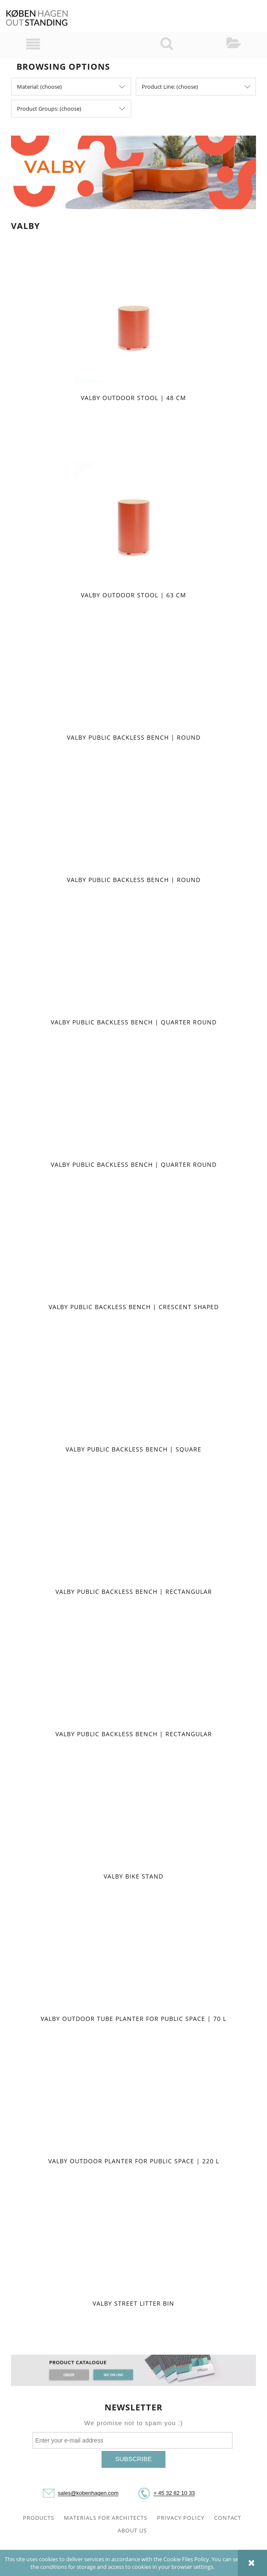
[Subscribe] (133, 2459)
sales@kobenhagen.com (88, 2493)
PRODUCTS (38, 2518)
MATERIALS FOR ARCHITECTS (105, 2518)
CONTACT (227, 2518)
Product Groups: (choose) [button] (49, 108)
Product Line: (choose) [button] (170, 86)
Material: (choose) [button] (39, 86)
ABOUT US (132, 2530)
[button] (33, 44)
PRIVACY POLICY (180, 2518)
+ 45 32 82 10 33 (174, 2493)
